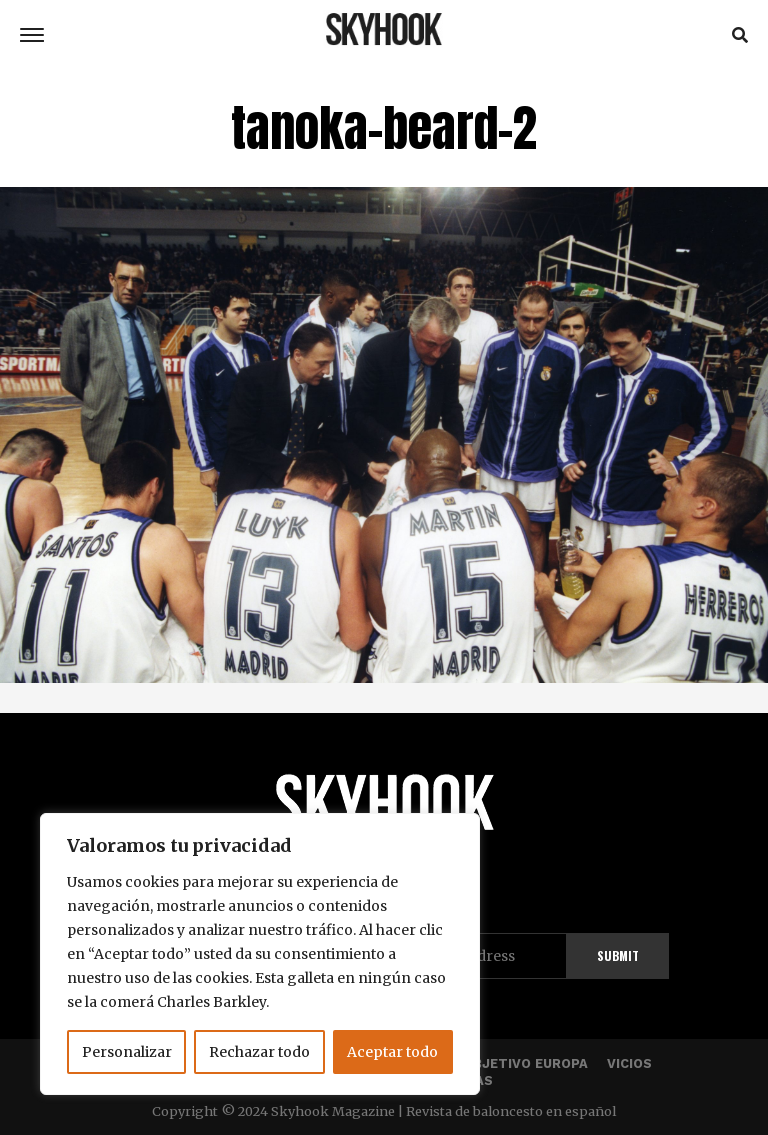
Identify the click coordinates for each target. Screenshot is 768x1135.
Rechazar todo (259, 1052)
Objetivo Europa (525, 1063)
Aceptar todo (392, 1052)
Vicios (629, 1063)
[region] (260, 954)
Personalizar (127, 1052)
